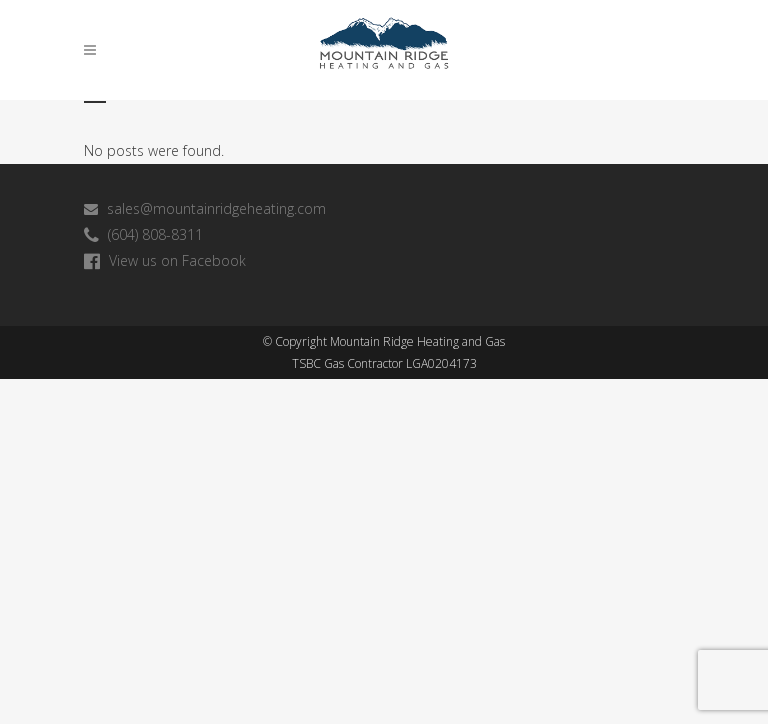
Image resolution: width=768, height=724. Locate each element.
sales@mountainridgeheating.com (205, 208)
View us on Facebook (165, 260)
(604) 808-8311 (143, 234)
